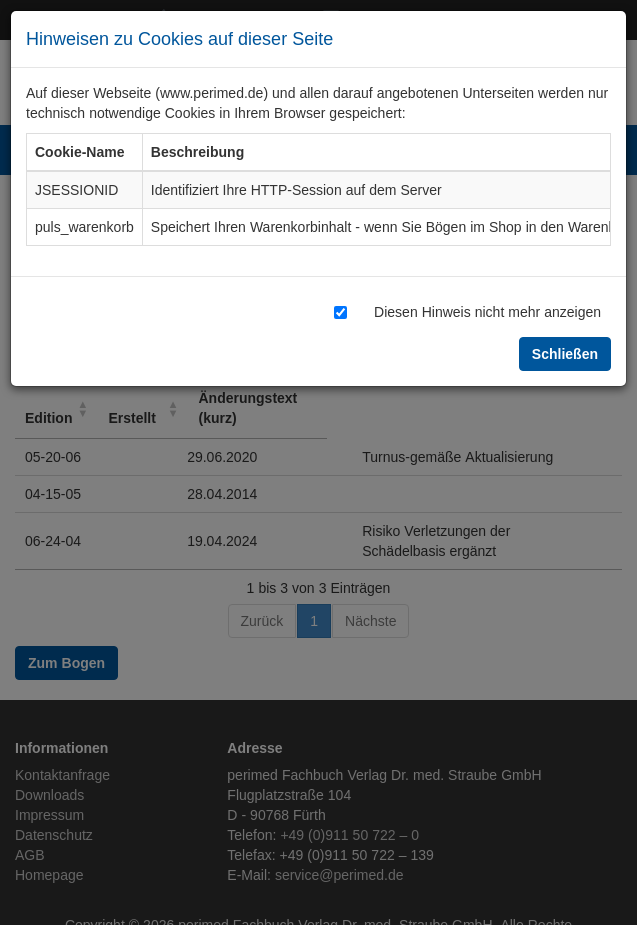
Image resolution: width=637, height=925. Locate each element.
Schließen (565, 353)
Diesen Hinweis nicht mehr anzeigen (487, 311)
